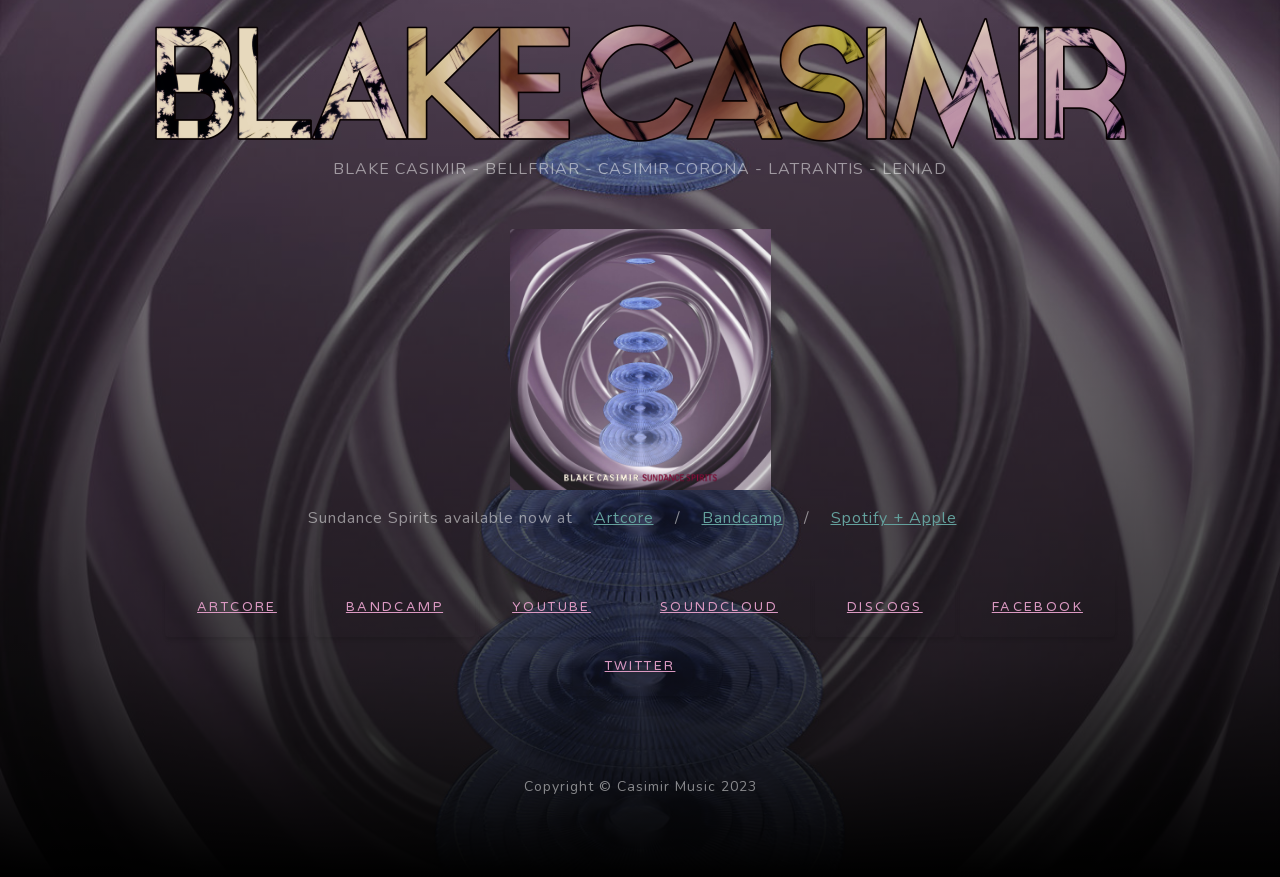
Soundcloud (719, 607)
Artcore (624, 518)
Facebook (1037, 607)
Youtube (551, 607)
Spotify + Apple (894, 518)
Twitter (640, 666)
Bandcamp (742, 518)
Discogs (885, 607)
